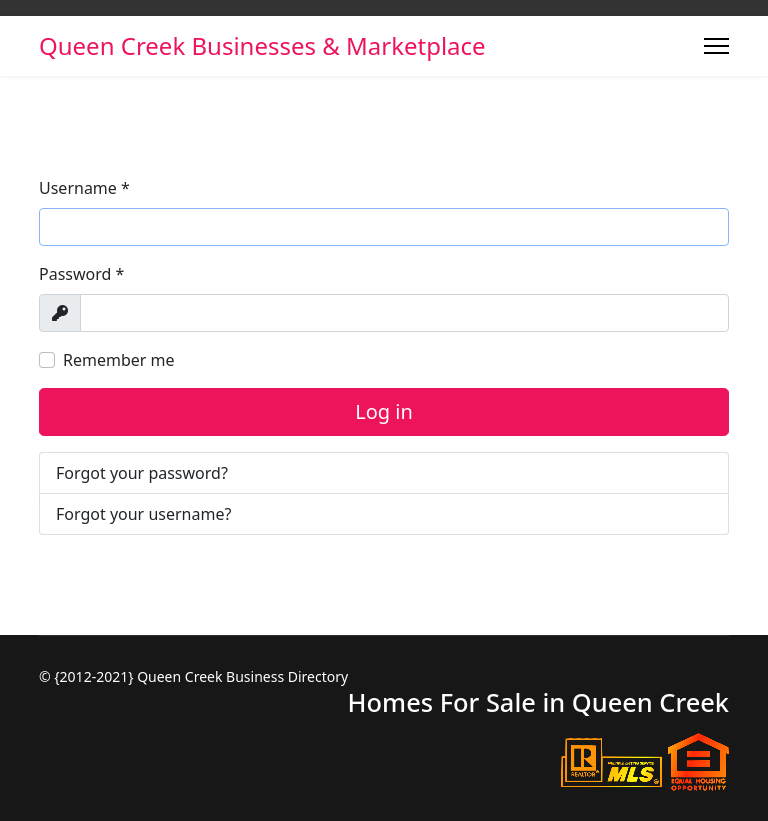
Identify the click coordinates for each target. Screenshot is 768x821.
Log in (384, 411)
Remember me (119, 360)
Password (81, 274)
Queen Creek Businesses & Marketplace (262, 46)
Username (84, 188)
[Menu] (716, 46)
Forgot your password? (142, 473)
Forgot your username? (143, 514)
